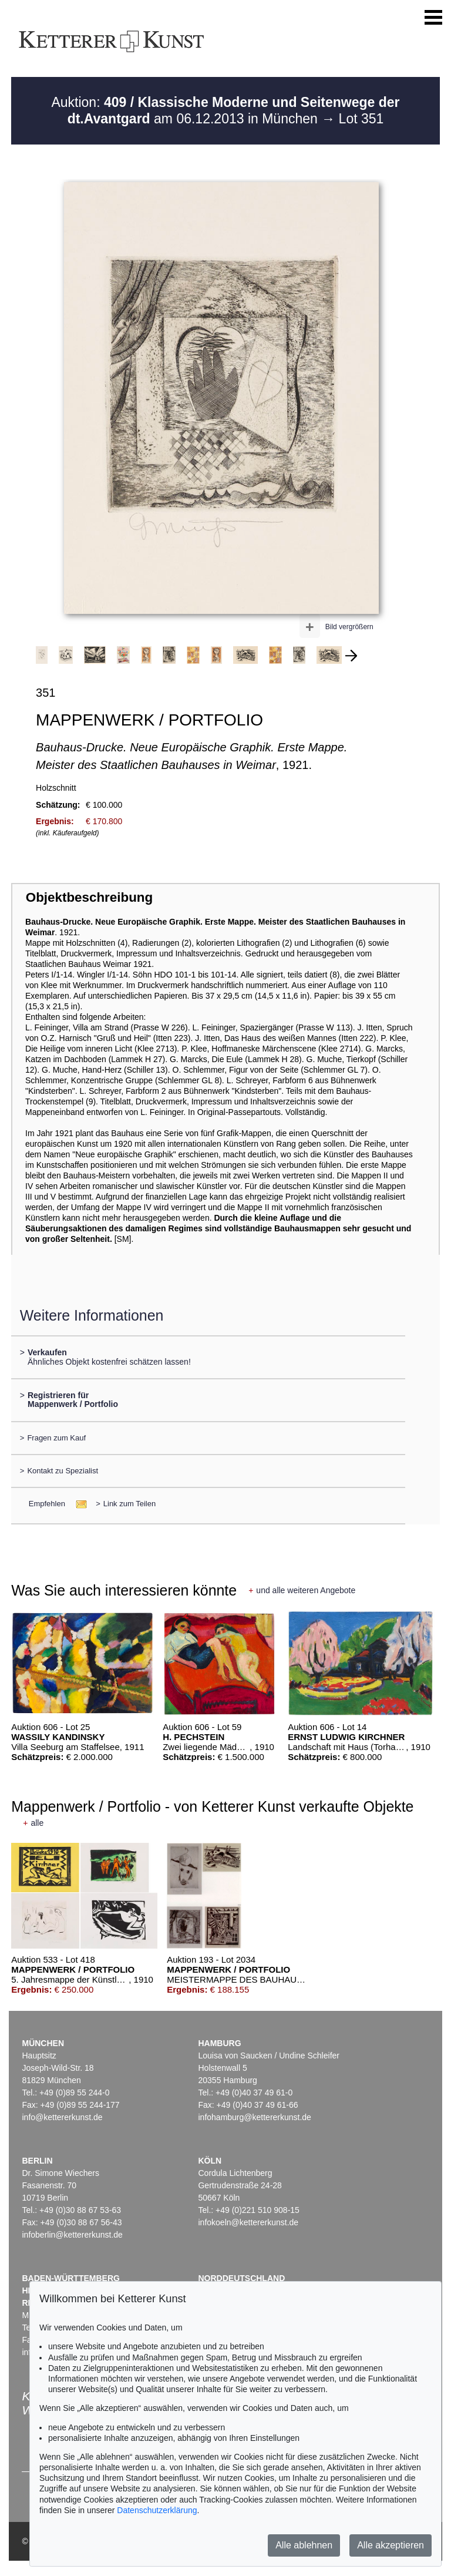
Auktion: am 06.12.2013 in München (225, 110)
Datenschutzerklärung (157, 2510)
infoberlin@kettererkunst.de (72, 2234)
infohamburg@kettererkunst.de (254, 2117)
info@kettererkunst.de (62, 2117)
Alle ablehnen (303, 2545)
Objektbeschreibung (89, 897)
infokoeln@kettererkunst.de (248, 2222)
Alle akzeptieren (390, 2545)
